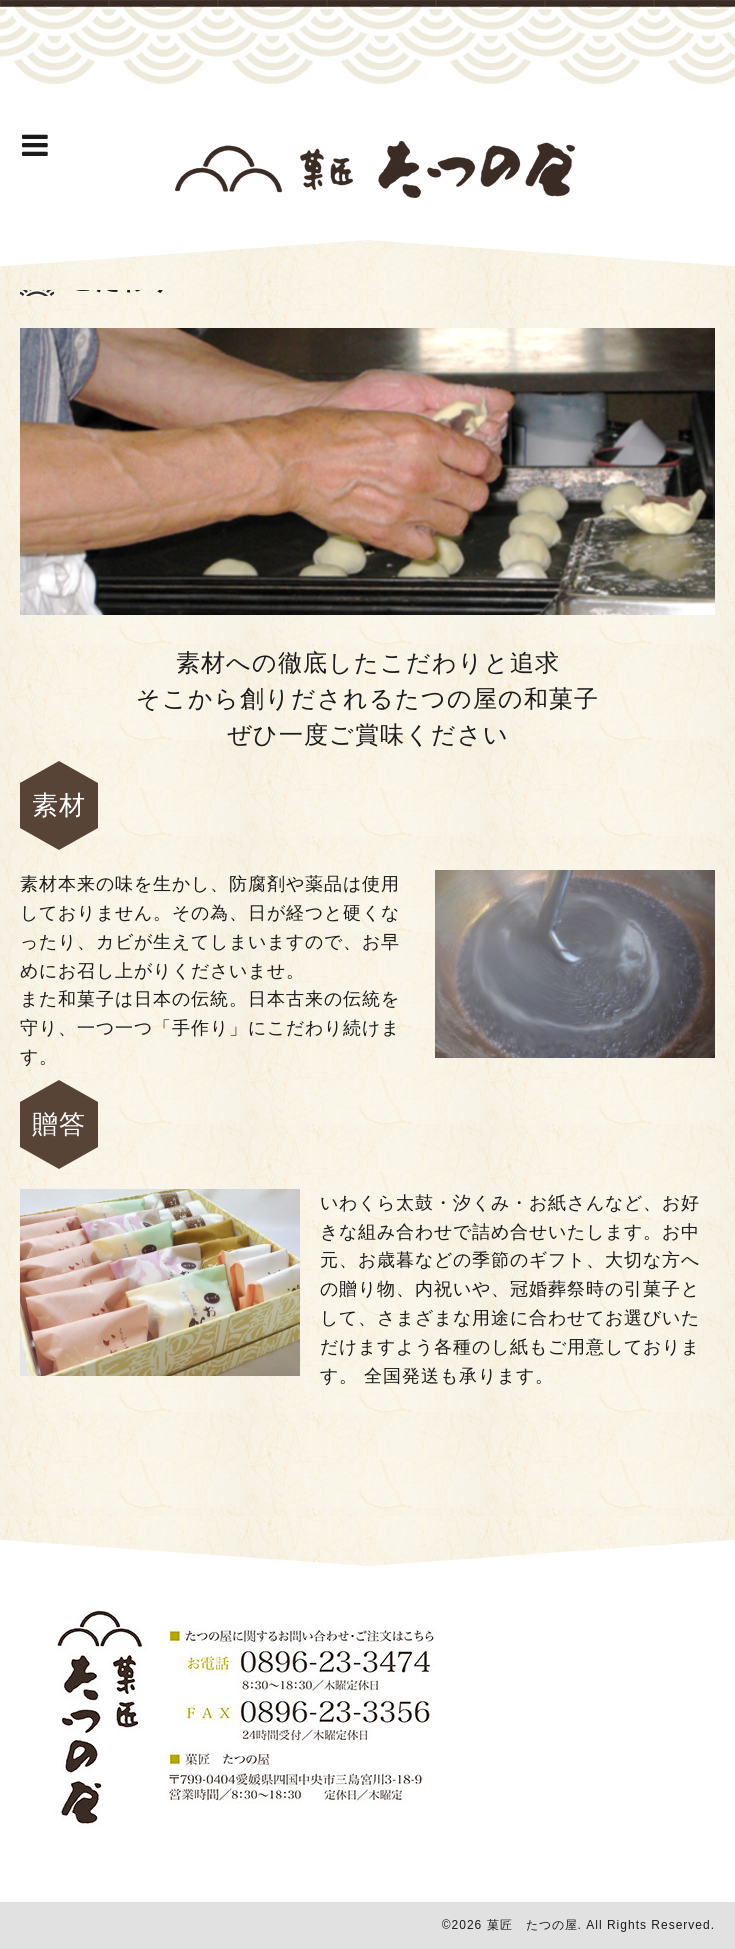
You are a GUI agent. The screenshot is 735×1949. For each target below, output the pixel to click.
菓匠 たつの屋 (532, 1925)
